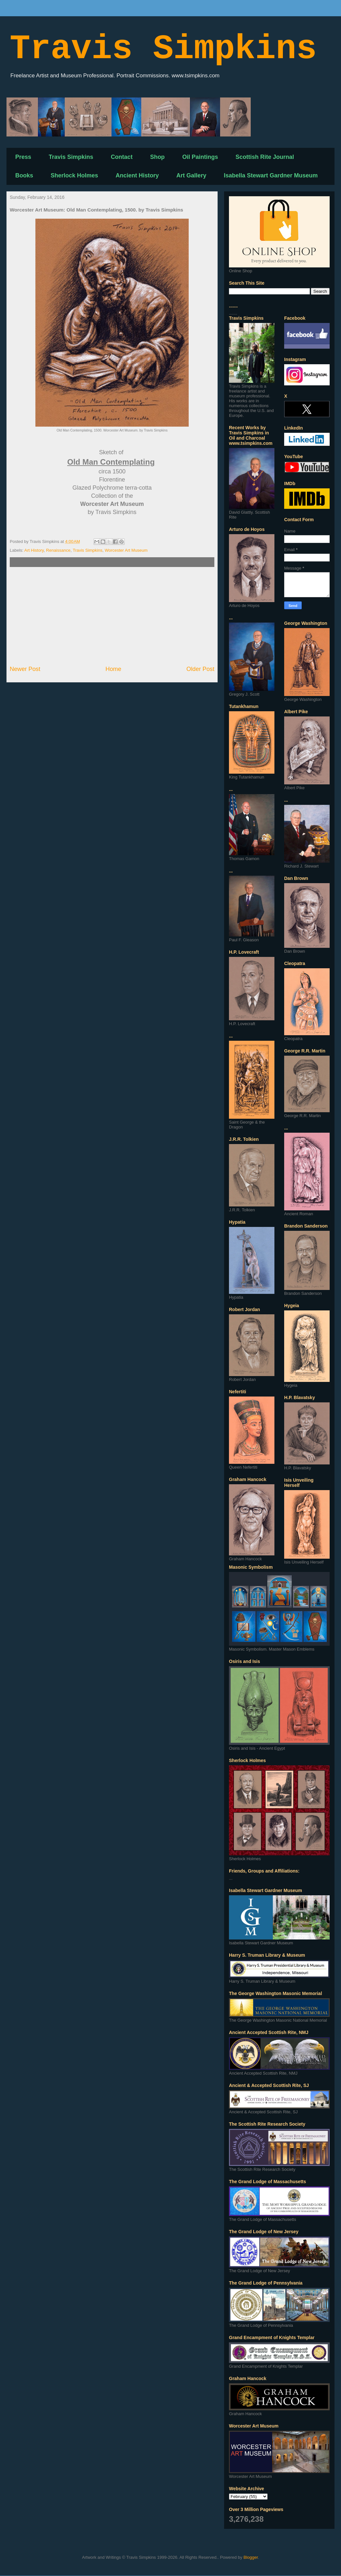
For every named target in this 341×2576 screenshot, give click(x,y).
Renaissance (58, 550)
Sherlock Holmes (74, 175)
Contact (122, 157)
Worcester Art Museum (126, 550)
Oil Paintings (200, 157)
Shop (157, 157)
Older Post (200, 669)
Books (24, 175)
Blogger (251, 2557)
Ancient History (137, 175)
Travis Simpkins (163, 49)
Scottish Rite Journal (264, 157)
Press (23, 157)
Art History (34, 550)
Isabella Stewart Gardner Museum (271, 175)
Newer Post (25, 669)
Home (113, 669)
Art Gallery (191, 175)
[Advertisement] (112, 616)
